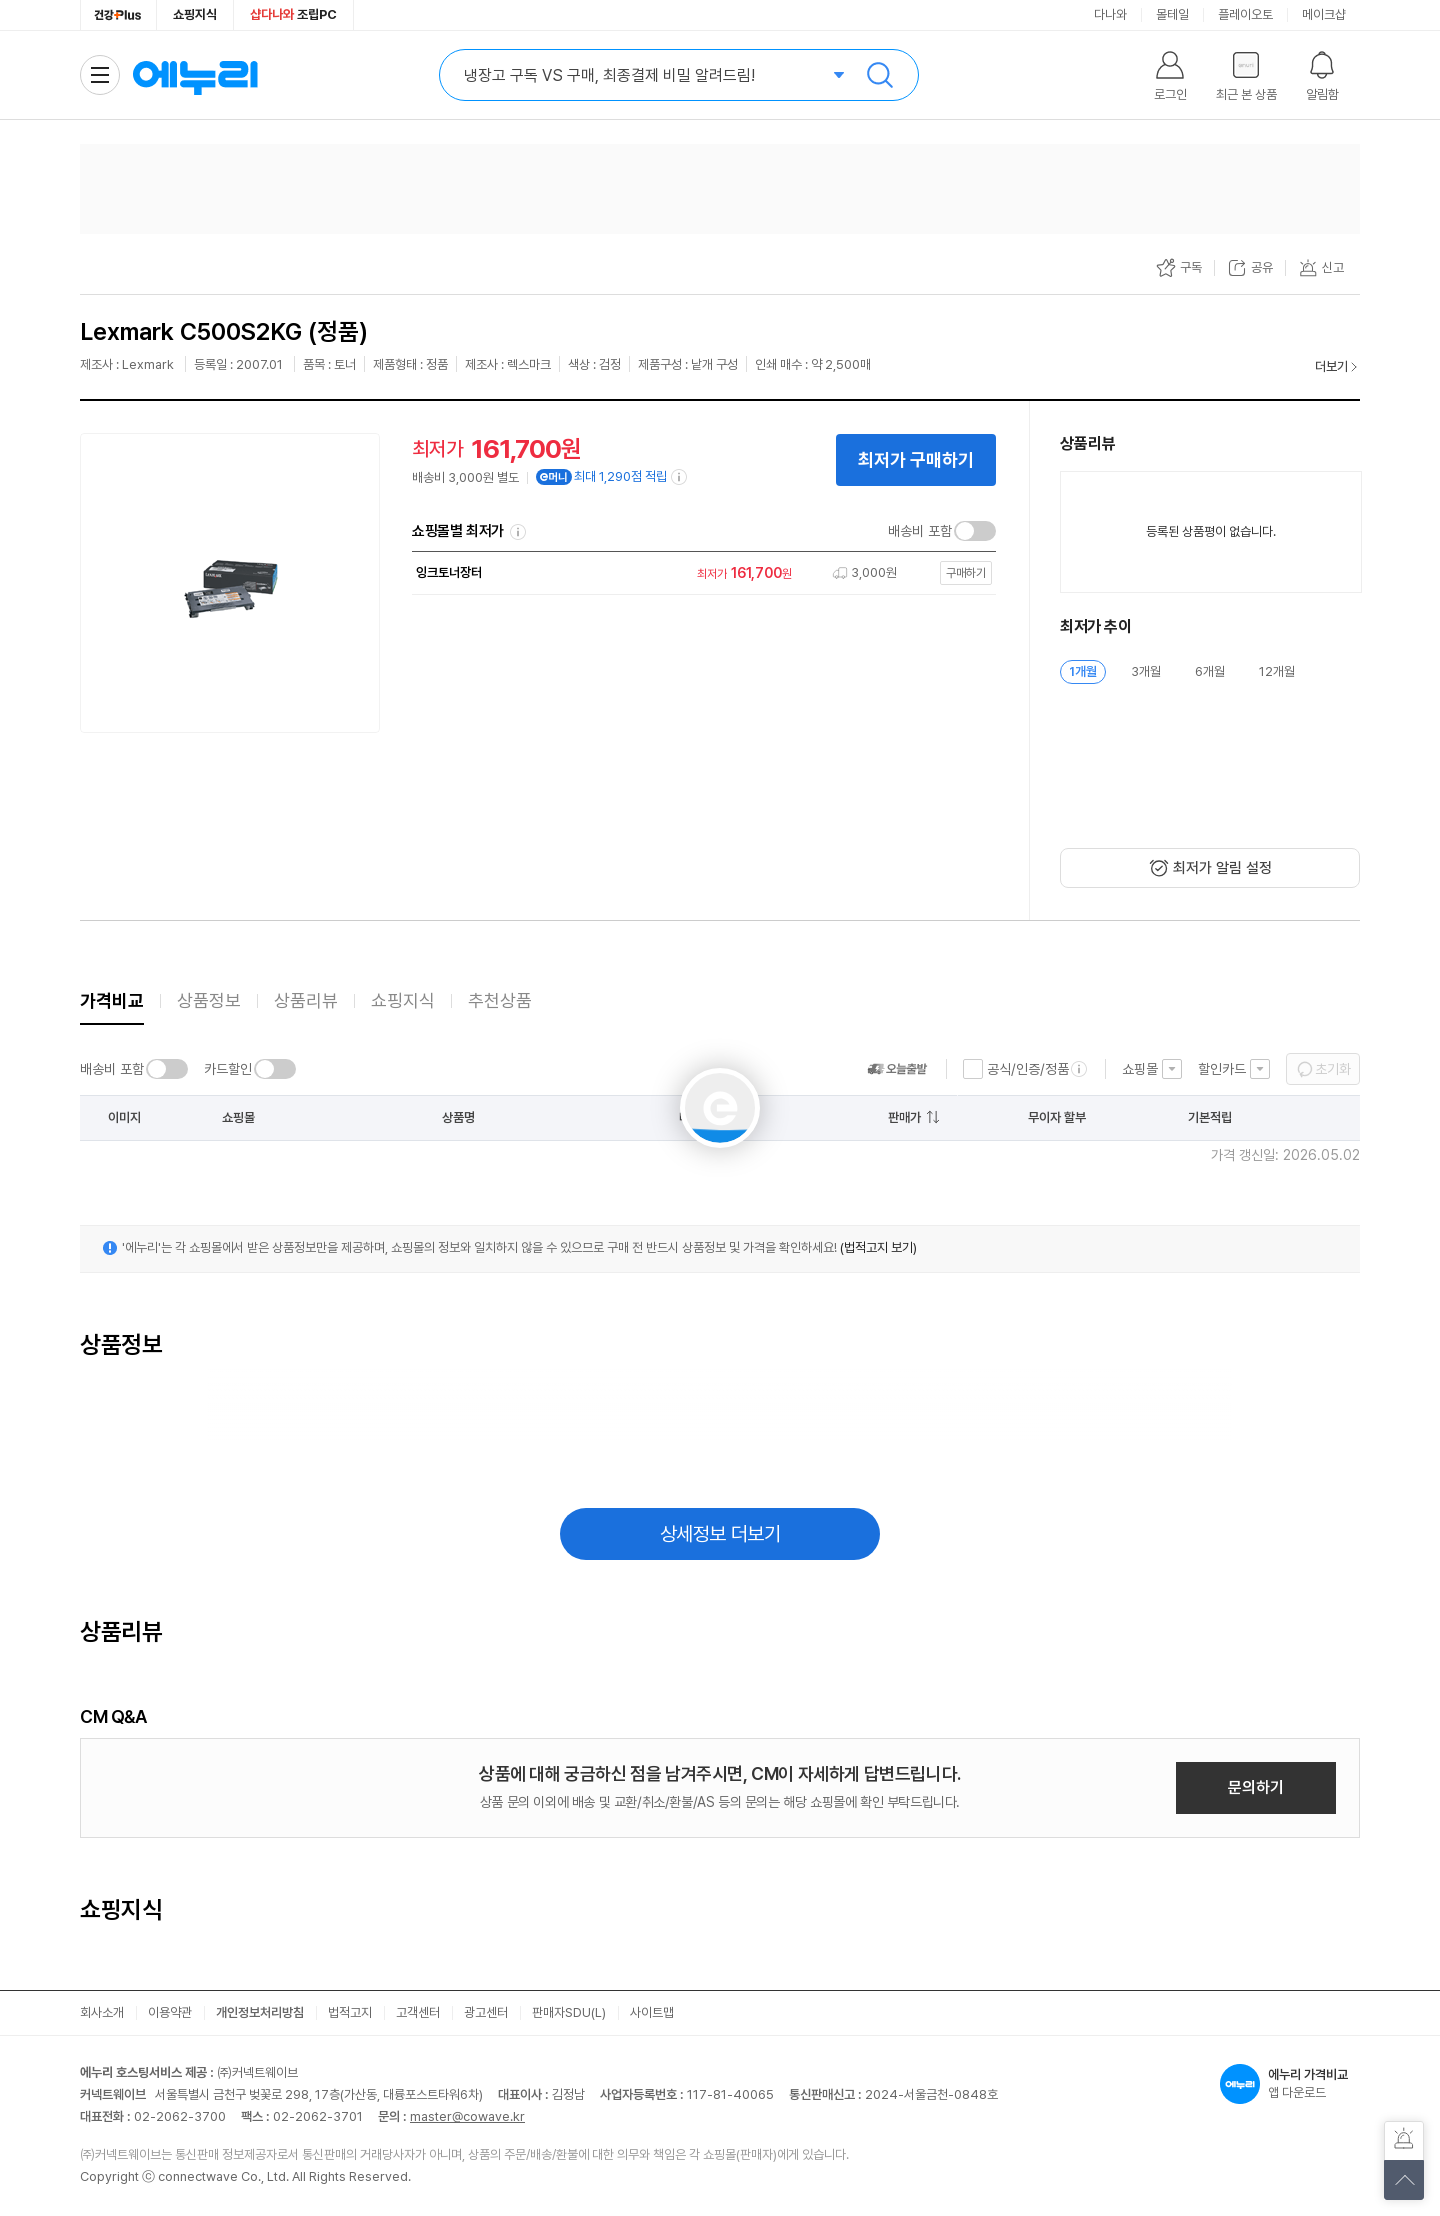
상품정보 (209, 1000)
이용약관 (170, 2012)
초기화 (1333, 1069)
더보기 (1331, 366)
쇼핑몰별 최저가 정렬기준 (518, 532)
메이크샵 (1324, 14)
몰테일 (1172, 14)
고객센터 (418, 2012)
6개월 (1210, 671)
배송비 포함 (920, 531)
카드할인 (228, 1069)
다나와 (1110, 14)
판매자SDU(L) (569, 2012)
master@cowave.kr (467, 2116)
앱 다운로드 (1290, 2084)
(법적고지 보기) (878, 1247)
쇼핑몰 (1140, 1069)
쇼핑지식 (195, 14)
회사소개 (102, 2012)
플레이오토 (1245, 14)
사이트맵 (652, 2012)
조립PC (293, 14)
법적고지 (350, 2012)
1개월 (1083, 671)
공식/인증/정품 (1028, 1069)
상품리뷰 (306, 1000)
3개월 (1146, 671)
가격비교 (112, 1000)
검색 (880, 75)
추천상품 (500, 1000)
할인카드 (1222, 1069)
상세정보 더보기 (720, 1534)
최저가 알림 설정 (1222, 868)
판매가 (904, 1117)
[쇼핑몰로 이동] (699, 573)
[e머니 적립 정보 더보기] (680, 477)
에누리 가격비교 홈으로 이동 (195, 75)
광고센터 (486, 2012)
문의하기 (1256, 1787)
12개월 (1277, 671)
